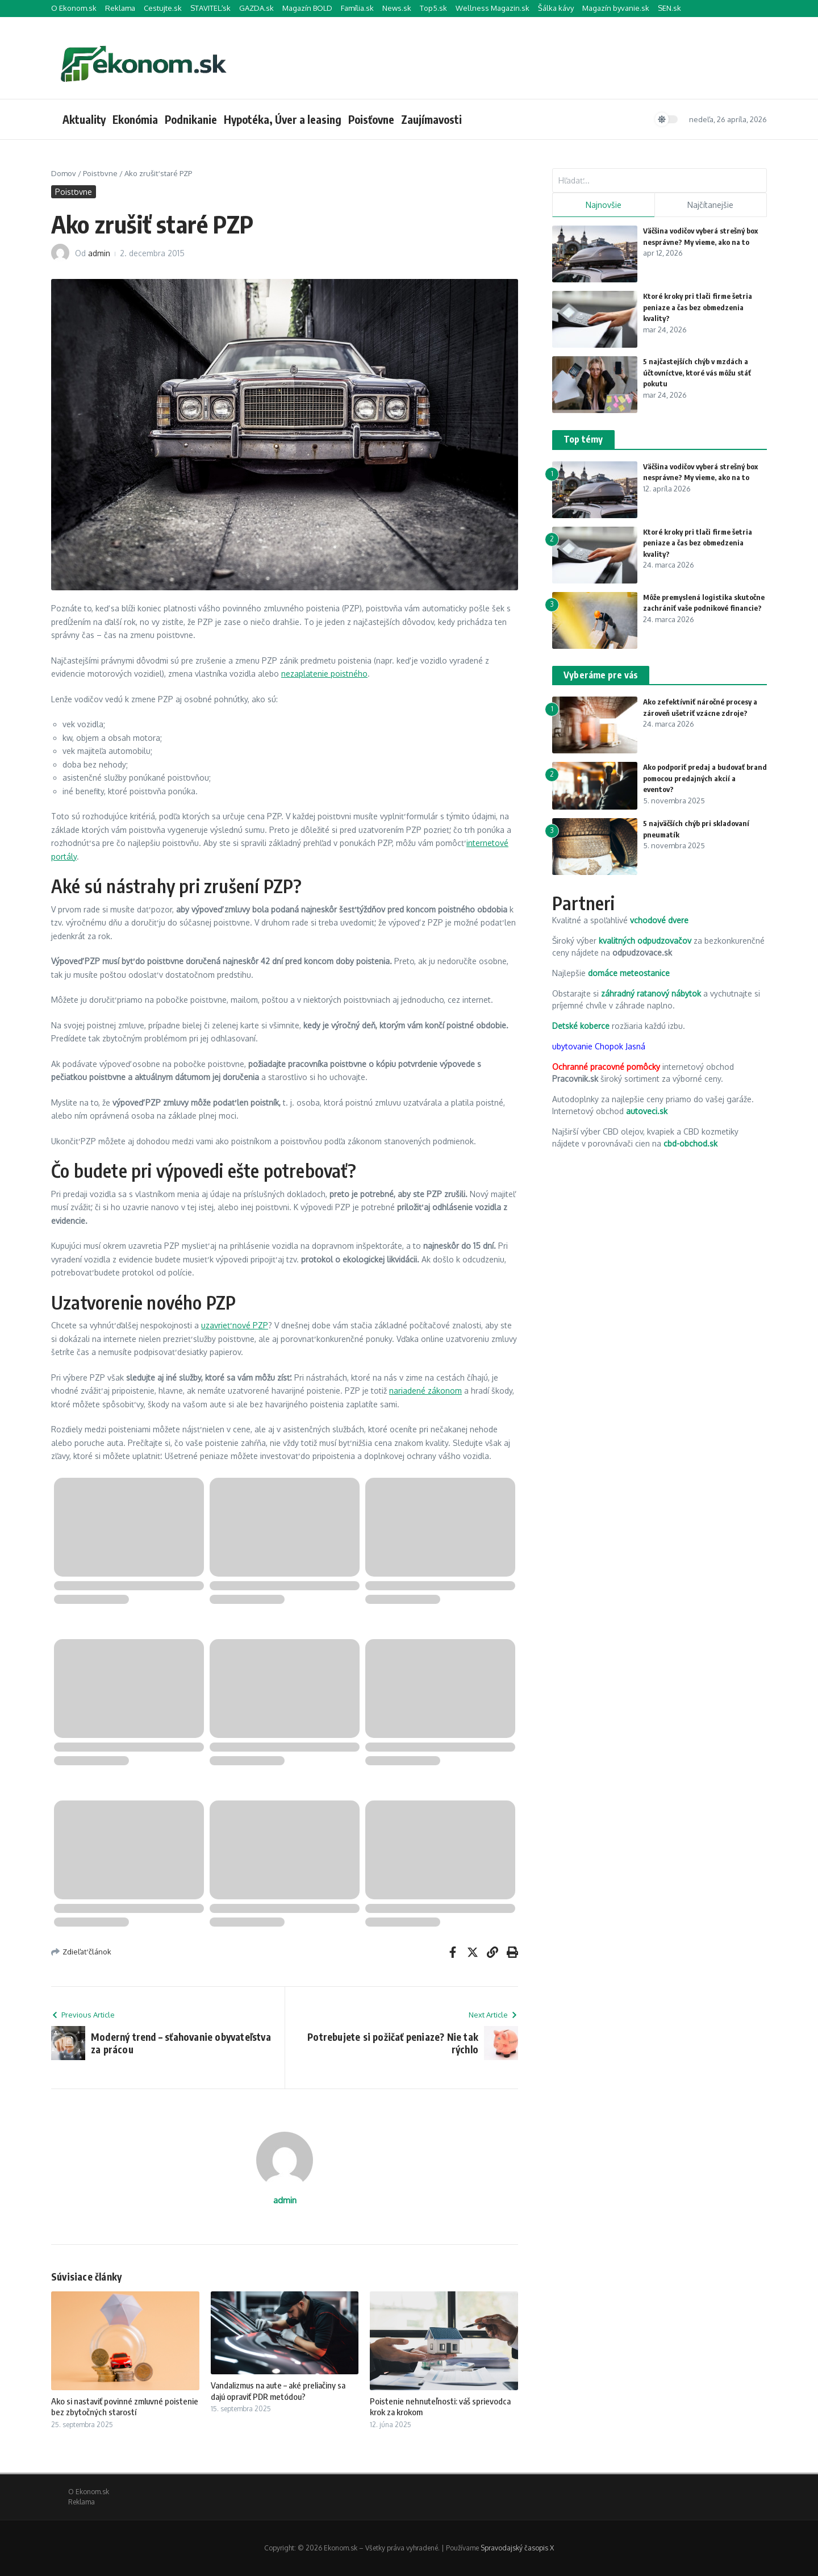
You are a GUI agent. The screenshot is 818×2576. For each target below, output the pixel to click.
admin (99, 253)
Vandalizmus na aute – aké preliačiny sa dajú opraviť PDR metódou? (278, 2391)
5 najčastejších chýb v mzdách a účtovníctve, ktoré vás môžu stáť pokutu (697, 372)
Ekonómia (135, 119)
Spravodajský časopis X (517, 2548)
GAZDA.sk (256, 7)
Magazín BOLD (307, 7)
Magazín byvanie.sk (615, 7)
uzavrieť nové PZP (234, 1325)
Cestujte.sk (163, 7)
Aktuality (84, 119)
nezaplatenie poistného (324, 673)
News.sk (396, 7)
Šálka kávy (556, 7)
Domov (63, 173)
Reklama (120, 7)
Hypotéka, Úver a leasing (282, 119)
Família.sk (357, 7)
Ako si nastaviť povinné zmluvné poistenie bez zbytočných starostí (124, 2406)
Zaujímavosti (431, 119)
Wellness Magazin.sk (492, 7)
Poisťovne (371, 119)
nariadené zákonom (425, 1390)
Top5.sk (433, 7)
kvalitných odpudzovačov (645, 940)
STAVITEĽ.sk (210, 7)
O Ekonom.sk (74, 7)
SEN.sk (669, 7)
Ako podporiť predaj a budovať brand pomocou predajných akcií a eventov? (705, 778)
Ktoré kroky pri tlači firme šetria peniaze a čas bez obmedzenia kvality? (697, 307)
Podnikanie (191, 119)
